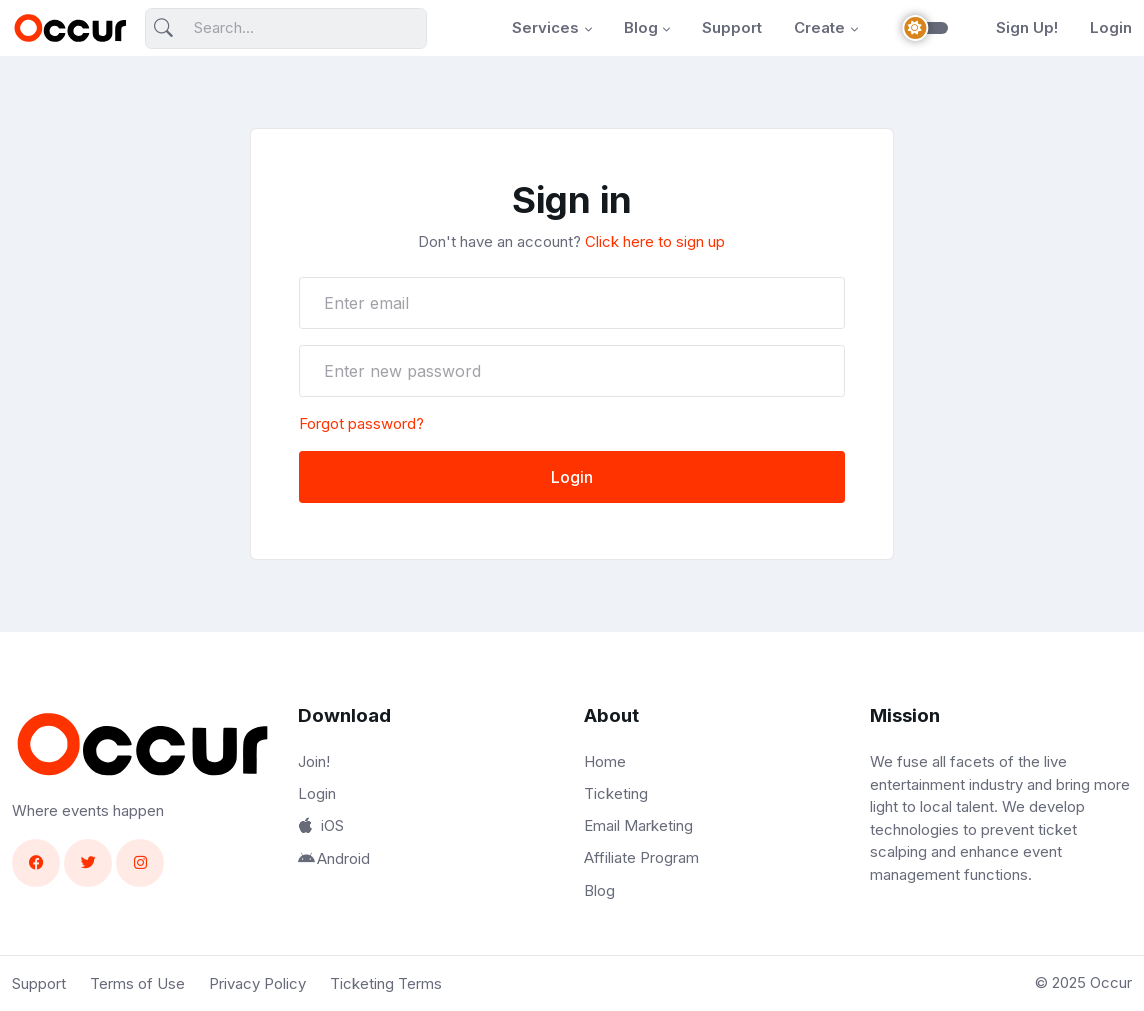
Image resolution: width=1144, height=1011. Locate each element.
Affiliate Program (641, 857)
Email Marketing (638, 825)
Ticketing (616, 793)
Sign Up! (1027, 27)
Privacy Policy (257, 983)
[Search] (286, 28)
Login (1111, 27)
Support (732, 27)
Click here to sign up (655, 241)
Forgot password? (361, 423)
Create (819, 27)
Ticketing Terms (386, 983)
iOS (321, 825)
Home (605, 761)
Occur (1111, 982)
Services (545, 27)
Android (334, 858)
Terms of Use (137, 983)
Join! (314, 761)
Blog (641, 27)
